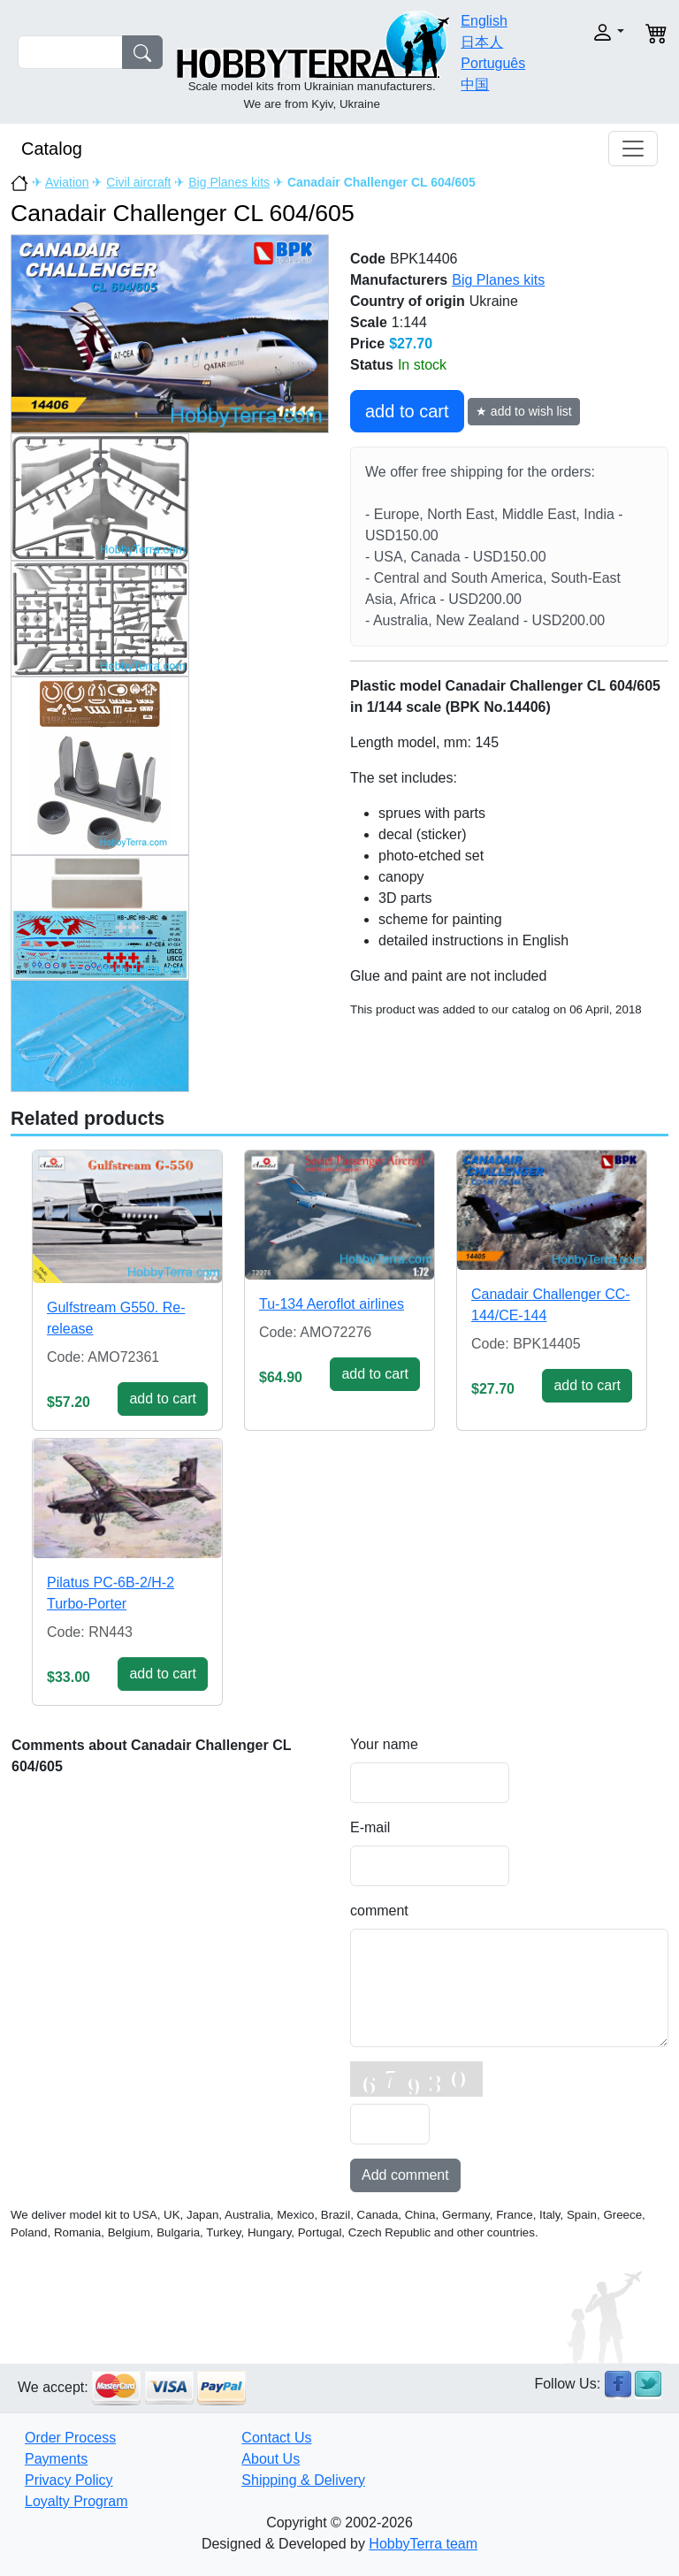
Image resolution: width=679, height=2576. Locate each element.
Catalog (51, 148)
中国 (475, 84)
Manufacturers (398, 279)
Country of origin (407, 301)
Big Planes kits (229, 182)
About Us (270, 2458)
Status (371, 364)
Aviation (67, 182)
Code (367, 258)
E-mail (370, 1827)
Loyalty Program (76, 2501)
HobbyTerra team (423, 2543)
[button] (598, 32)
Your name (384, 1744)
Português (493, 63)
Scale (368, 322)
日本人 (482, 42)
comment (379, 1910)
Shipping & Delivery (303, 2480)
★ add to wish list (524, 411)
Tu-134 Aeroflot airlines (331, 1303)
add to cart (407, 411)
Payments (56, 2458)
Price (367, 343)
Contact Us (276, 2437)
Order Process (70, 2437)
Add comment (405, 2174)
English (484, 20)
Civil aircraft (138, 182)
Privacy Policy (69, 2480)
